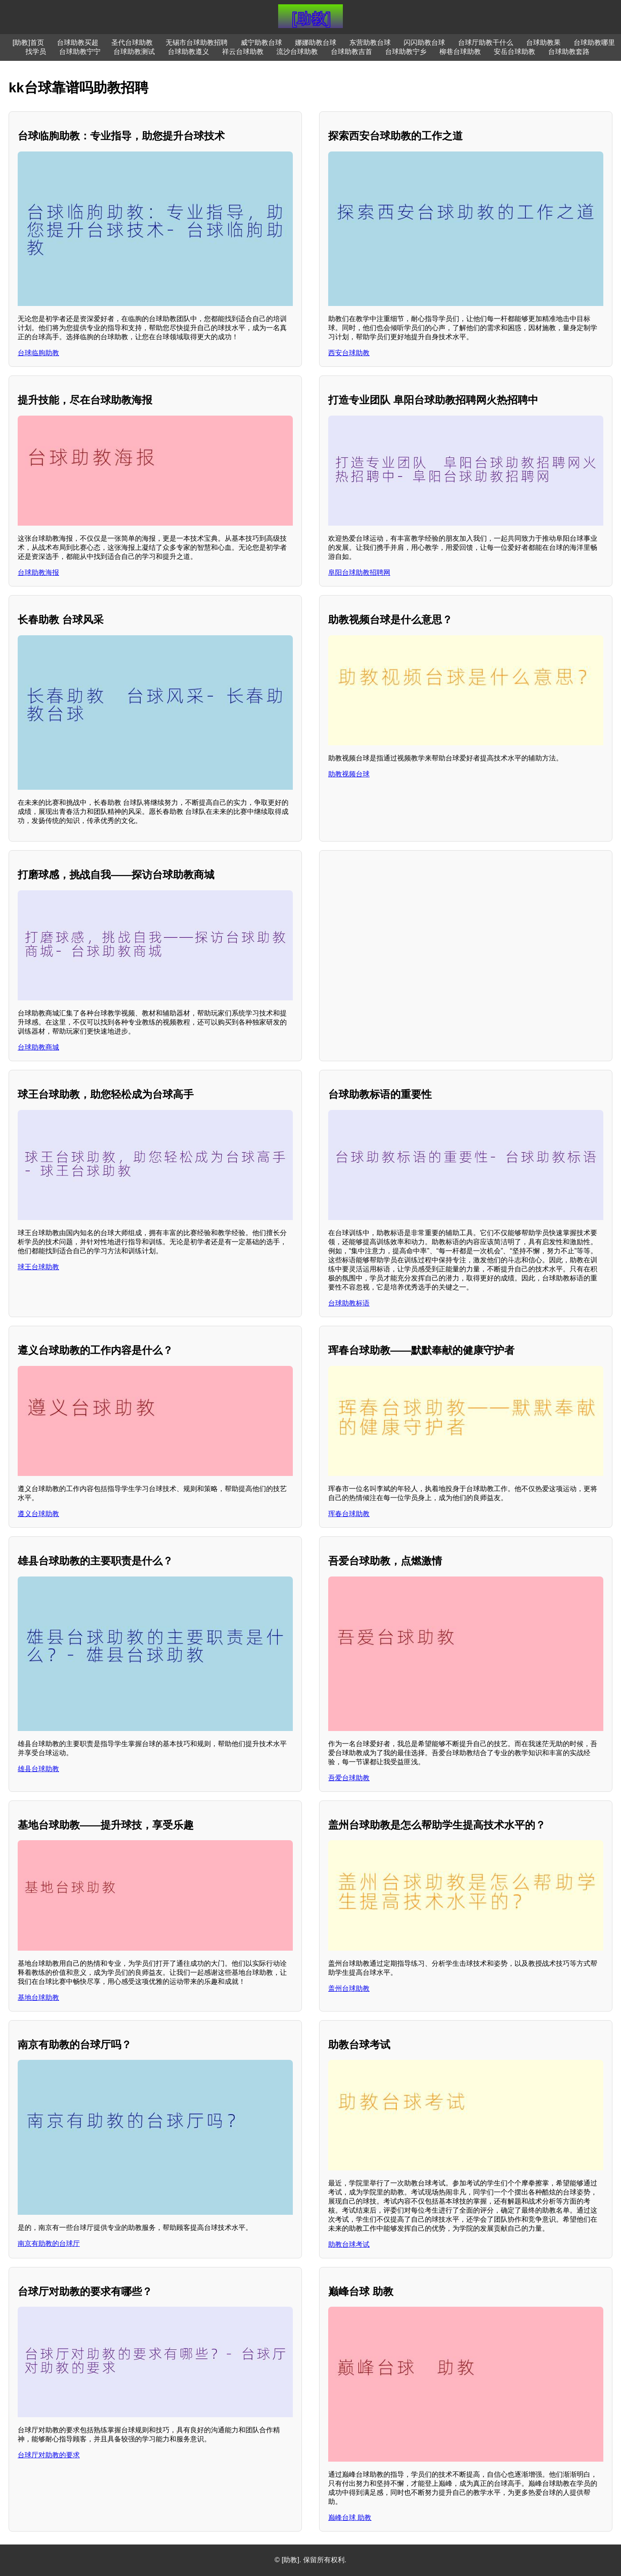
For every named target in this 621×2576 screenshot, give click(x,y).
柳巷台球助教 (460, 51)
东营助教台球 (370, 42)
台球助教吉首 (351, 51)
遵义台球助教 (38, 1513)
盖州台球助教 (349, 1988)
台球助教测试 (134, 51)
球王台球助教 (38, 1267)
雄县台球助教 (38, 1768)
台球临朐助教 (38, 352)
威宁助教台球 (261, 42)
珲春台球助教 (349, 1513)
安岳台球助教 (514, 51)
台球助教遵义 (188, 51)
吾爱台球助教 (349, 1777)
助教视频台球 (349, 774)
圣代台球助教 (132, 42)
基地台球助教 (38, 1997)
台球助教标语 (349, 1303)
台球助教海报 (38, 572)
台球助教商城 (38, 1047)
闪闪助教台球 (424, 42)
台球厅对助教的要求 (49, 2455)
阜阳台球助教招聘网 (359, 572)
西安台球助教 (349, 352)
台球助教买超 (77, 42)
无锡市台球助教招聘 (197, 42)
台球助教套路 (569, 51)
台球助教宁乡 (406, 51)
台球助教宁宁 (79, 51)
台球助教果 (543, 42)
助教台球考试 (349, 2244)
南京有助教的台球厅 (49, 2243)
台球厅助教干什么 (485, 42)
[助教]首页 (28, 42)
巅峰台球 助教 (349, 2517)
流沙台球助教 (297, 51)
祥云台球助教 (242, 51)
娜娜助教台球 (315, 42)
